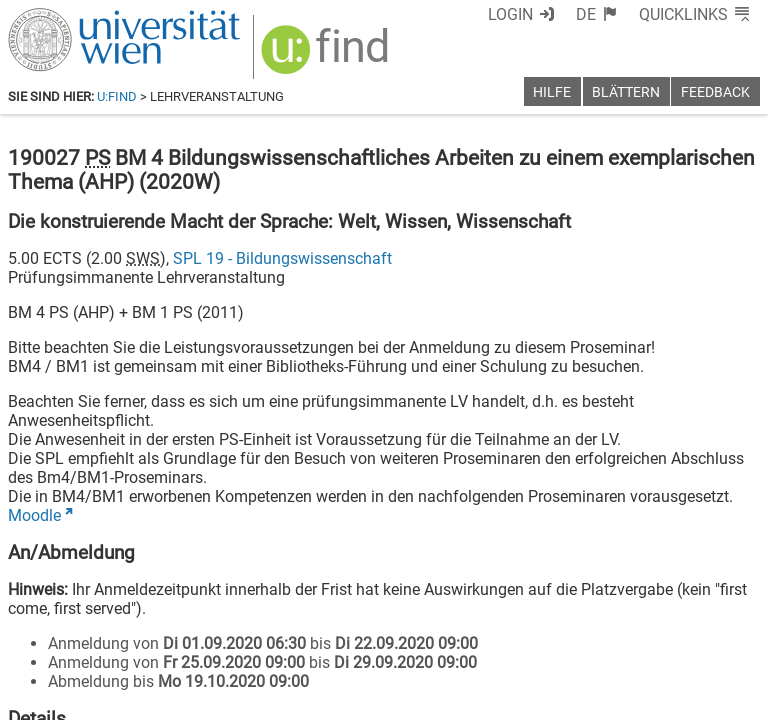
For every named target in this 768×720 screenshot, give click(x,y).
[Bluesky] (599, 636)
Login (547, 14)
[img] (315, 51)
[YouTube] (663, 636)
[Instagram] (727, 636)
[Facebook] (535, 636)
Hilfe (552, 92)
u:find (117, 96)
